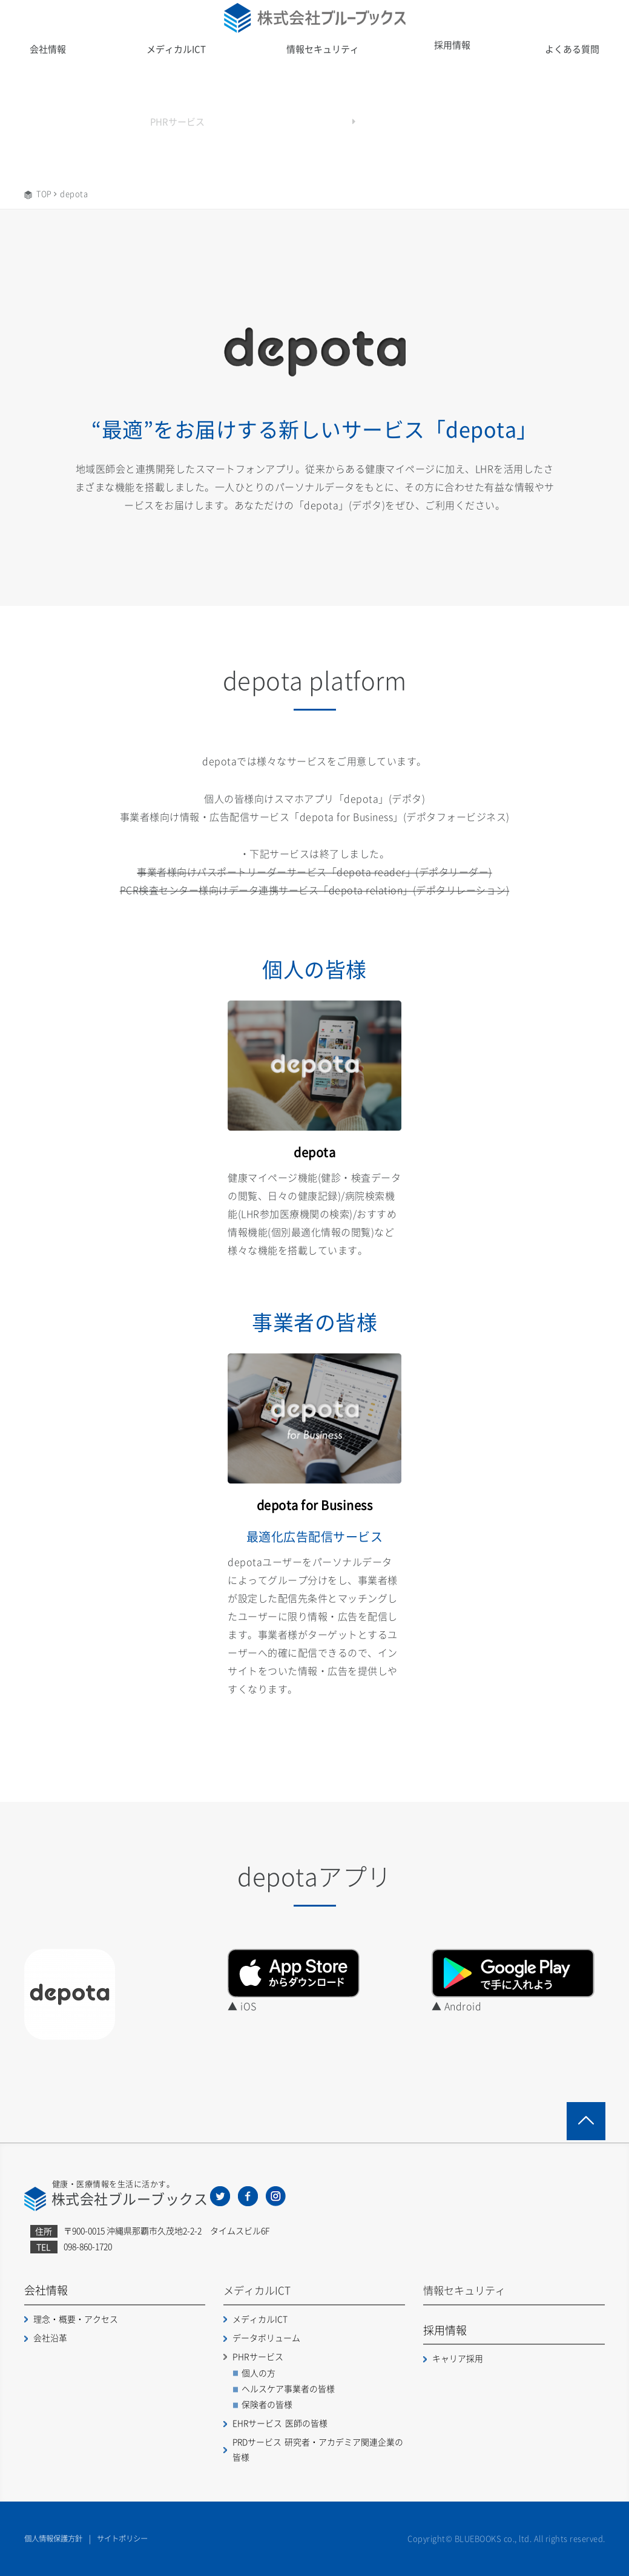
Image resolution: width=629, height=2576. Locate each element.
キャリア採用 (457, 2357)
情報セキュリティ (323, 49)
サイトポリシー (129, 2538)
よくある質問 (572, 49)
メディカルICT (176, 49)
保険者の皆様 (267, 2403)
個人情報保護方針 (55, 2538)
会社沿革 (50, 2336)
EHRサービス (280, 2421)
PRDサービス (318, 2448)
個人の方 (258, 2371)
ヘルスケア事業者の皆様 (288, 2387)
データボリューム (266, 2336)
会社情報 (48, 49)
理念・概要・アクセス (75, 2317)
